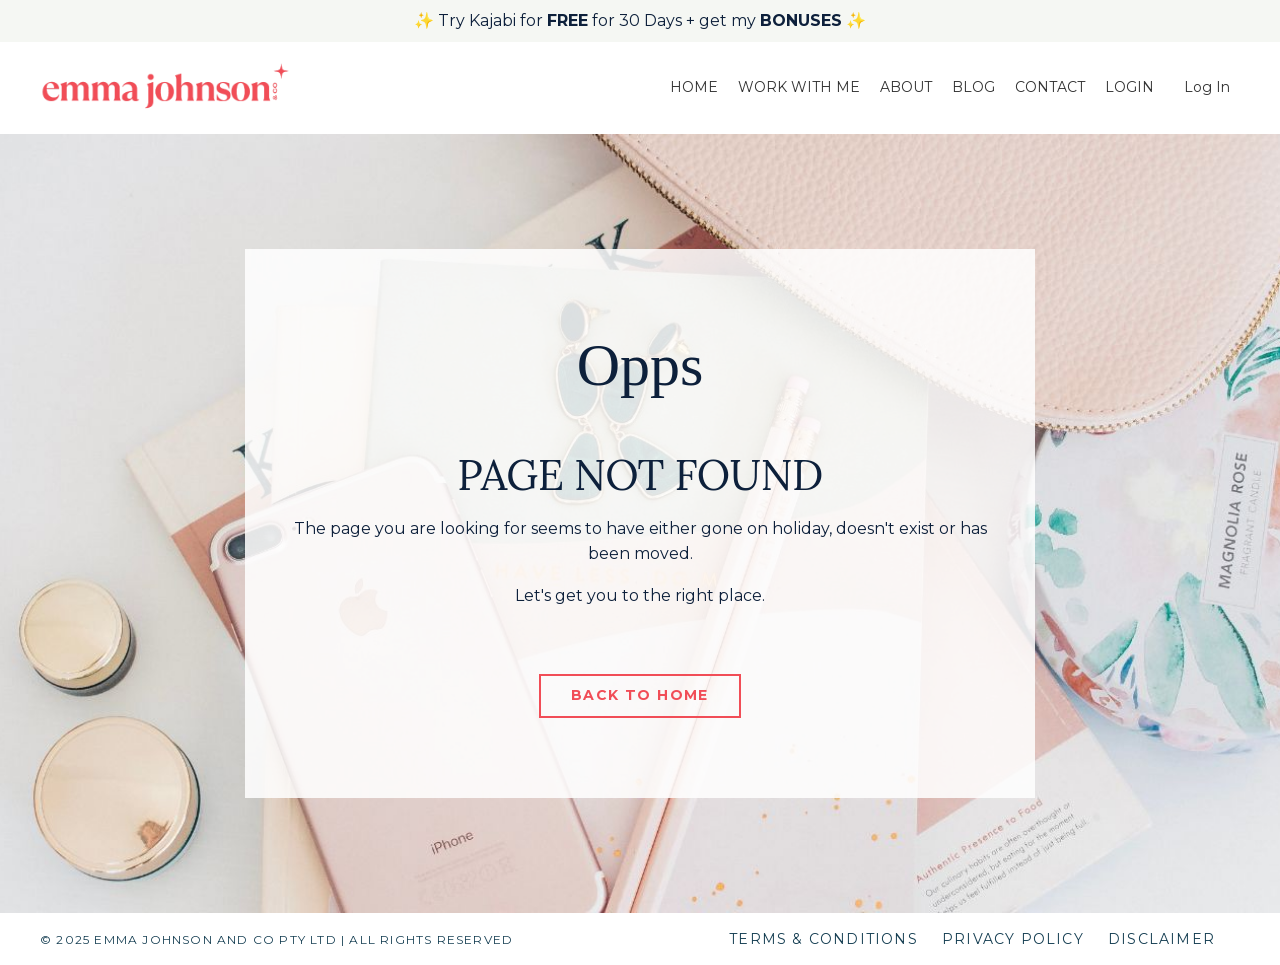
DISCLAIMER (1161, 939)
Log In (1207, 87)
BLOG (973, 87)
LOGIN (1129, 87)
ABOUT (906, 87)
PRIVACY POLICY (1013, 939)
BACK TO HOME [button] (640, 695)
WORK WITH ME (799, 87)
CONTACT (1050, 87)
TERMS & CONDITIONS (823, 939)
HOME (694, 87)
